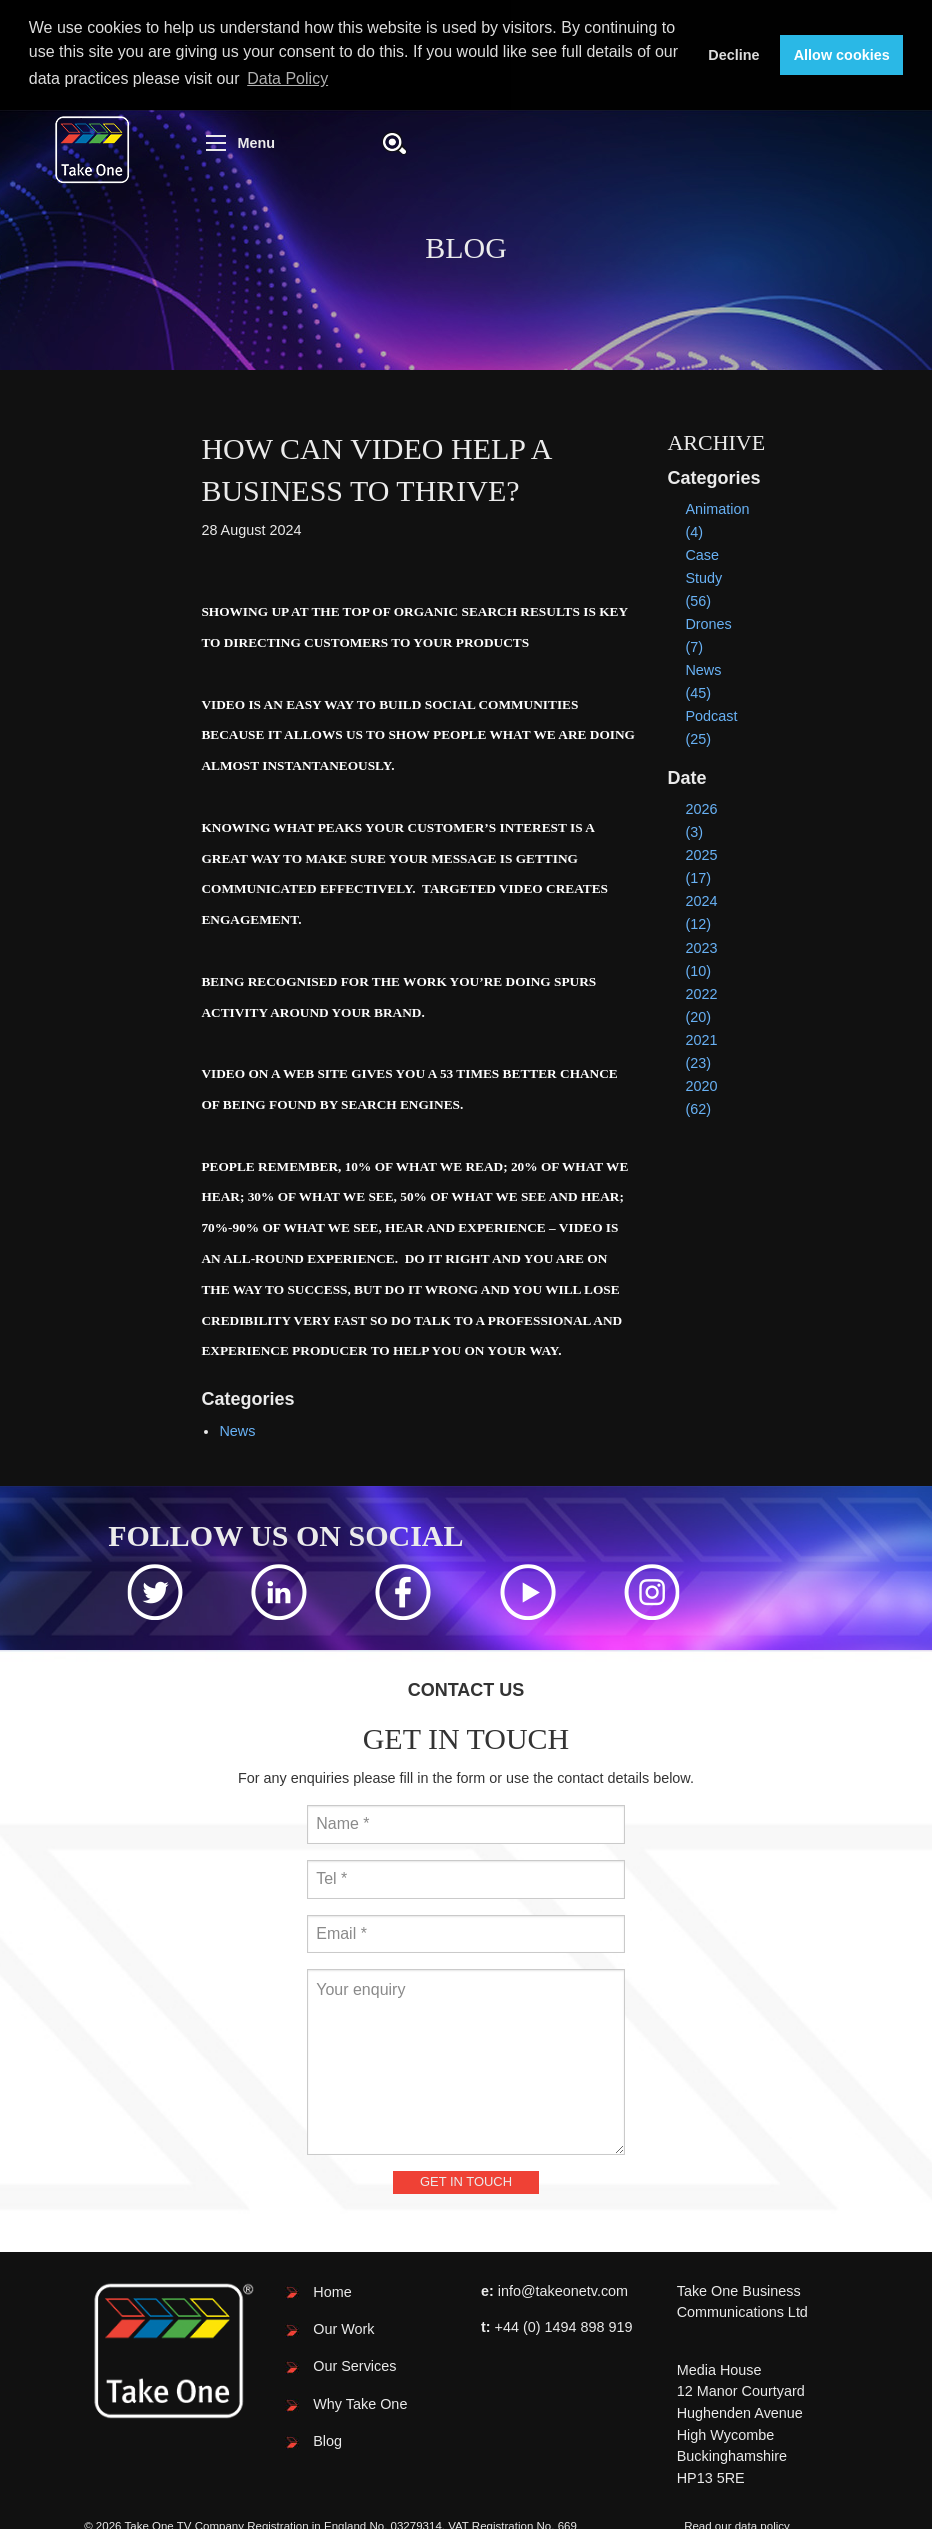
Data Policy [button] (287, 78)
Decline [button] (733, 55)
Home (332, 2290)
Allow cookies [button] (842, 55)
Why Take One (360, 2402)
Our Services (354, 2365)
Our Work (343, 2327)
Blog (327, 2439)
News (237, 1429)
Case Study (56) (703, 576)
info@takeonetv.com (563, 2289)
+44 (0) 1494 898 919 (564, 2325)
